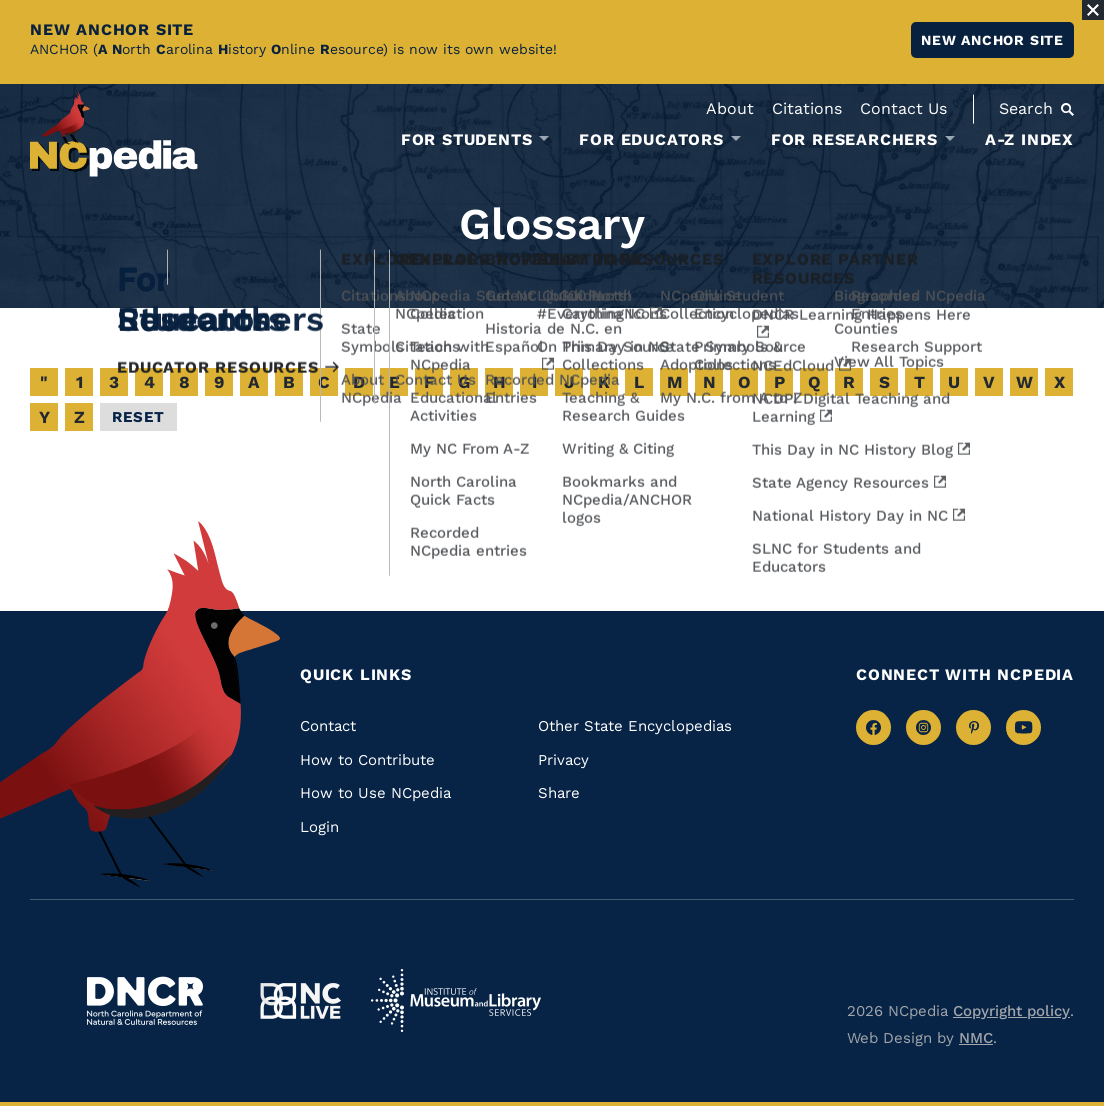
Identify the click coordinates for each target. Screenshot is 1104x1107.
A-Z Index (1029, 139)
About (730, 108)
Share (559, 793)
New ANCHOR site (992, 40)
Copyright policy (1011, 1011)
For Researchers (854, 140)
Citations (807, 108)
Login (319, 827)
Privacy (563, 760)
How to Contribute (367, 760)
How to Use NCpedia (375, 793)
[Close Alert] (1093, 10)
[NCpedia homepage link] (114, 134)
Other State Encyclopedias (635, 726)
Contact (328, 726)
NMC (976, 1038)
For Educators (651, 140)
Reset (138, 417)
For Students (467, 140)
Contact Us (903, 108)
